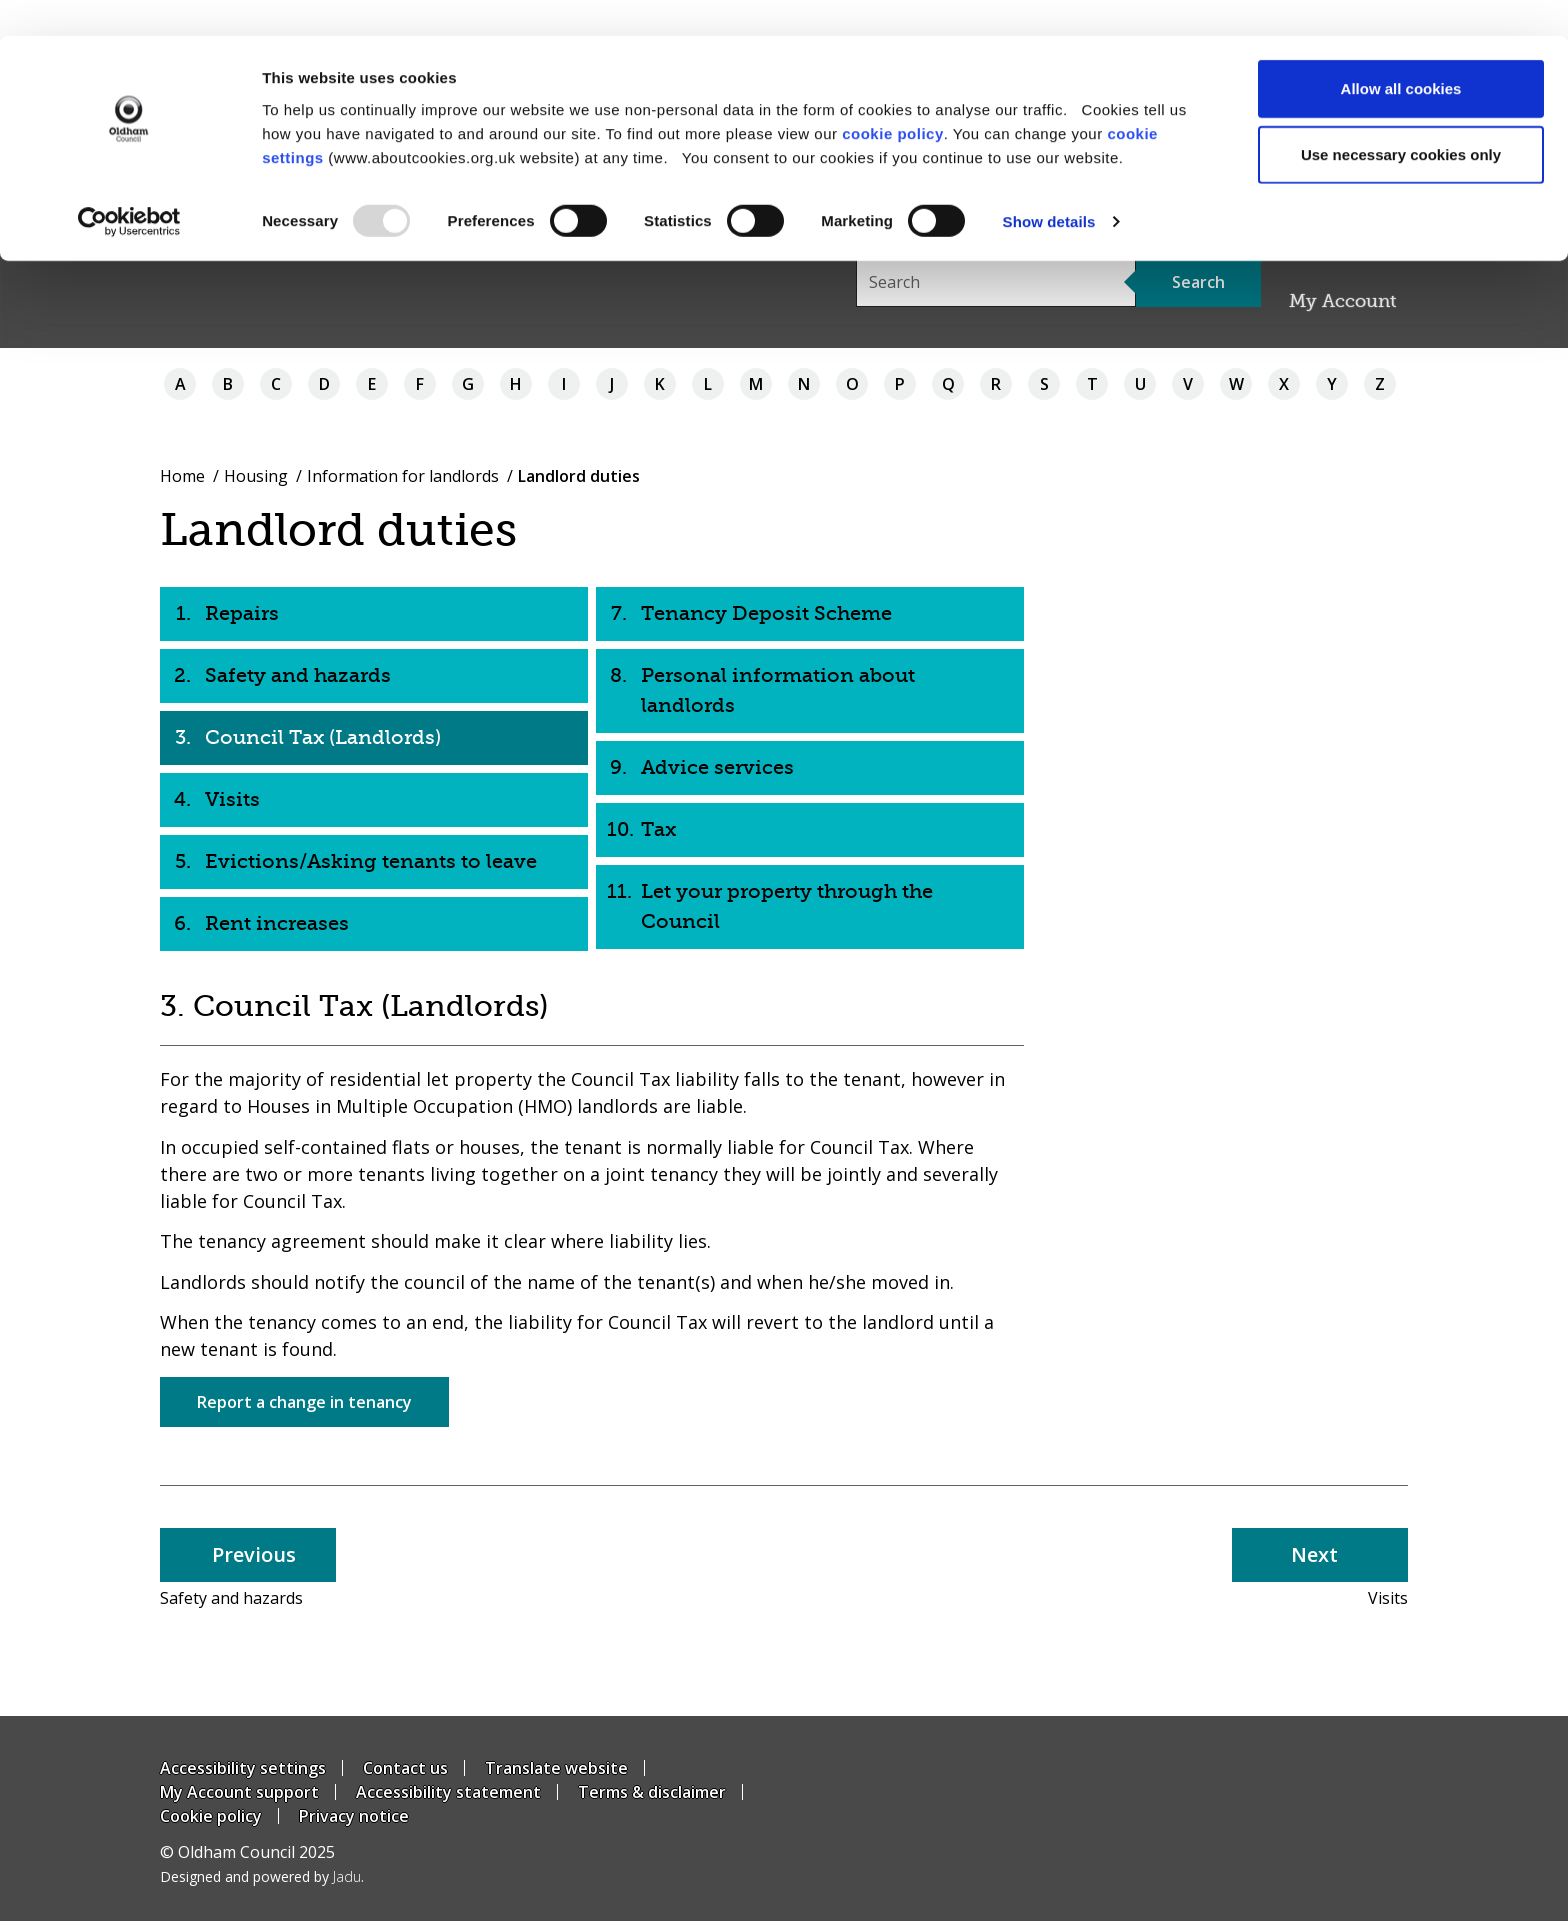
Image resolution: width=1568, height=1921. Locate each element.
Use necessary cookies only (1401, 118)
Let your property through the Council (787, 906)
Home (182, 476)
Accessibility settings (243, 1768)
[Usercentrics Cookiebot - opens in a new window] (129, 186)
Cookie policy (211, 1816)
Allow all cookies (1401, 52)
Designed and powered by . (262, 1876)
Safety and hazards (298, 675)
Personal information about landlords (778, 690)
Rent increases (277, 923)
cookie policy (893, 96)
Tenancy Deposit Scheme (766, 613)
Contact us (405, 1768)
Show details (1049, 185)
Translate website (556, 1768)
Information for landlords (403, 476)
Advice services (717, 767)
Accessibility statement (448, 1792)
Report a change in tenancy (304, 1402)
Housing (256, 476)
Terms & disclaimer (652, 1792)
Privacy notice (354, 1816)
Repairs (242, 613)
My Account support (239, 1792)
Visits (232, 799)
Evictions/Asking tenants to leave (371, 861)
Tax (658, 829)
